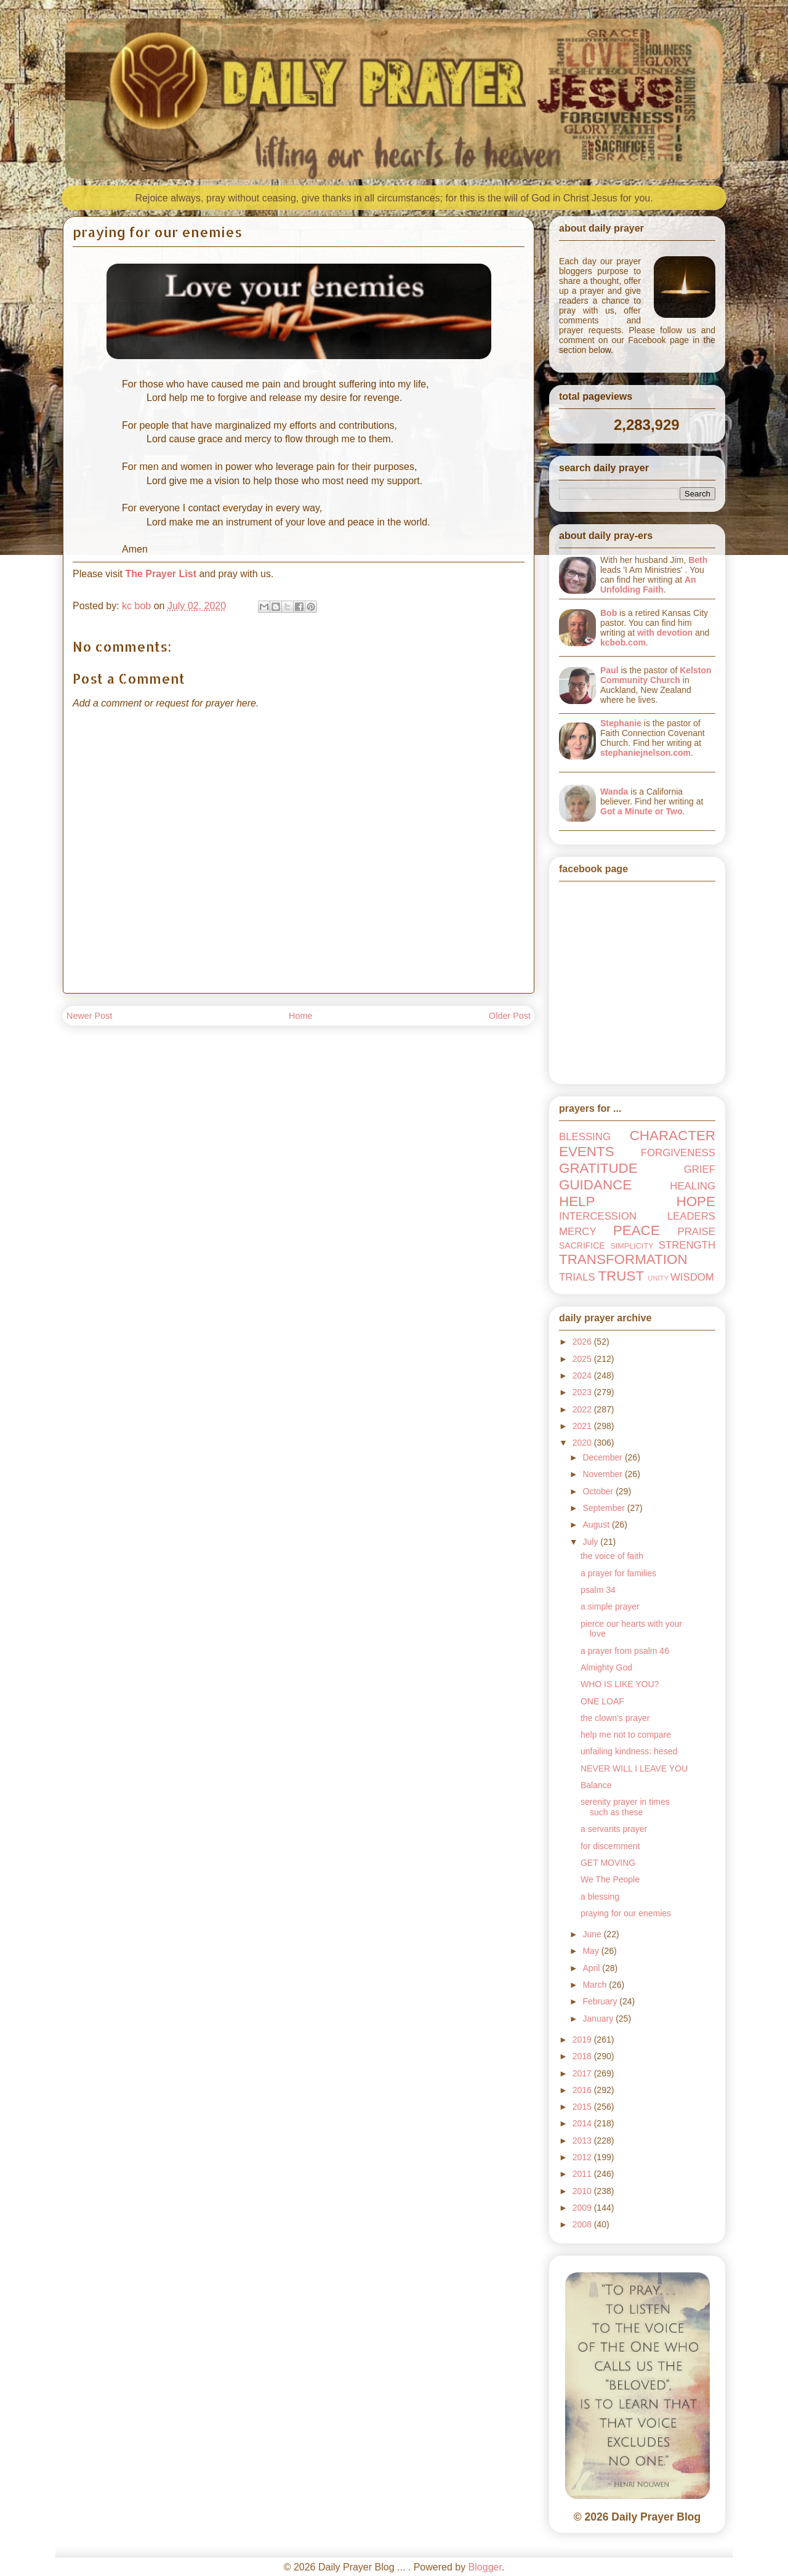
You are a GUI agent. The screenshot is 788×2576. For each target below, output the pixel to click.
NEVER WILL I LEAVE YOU (634, 1768)
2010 (583, 2191)
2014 (583, 2123)
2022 (583, 1409)
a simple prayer (610, 1606)
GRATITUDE (598, 1168)
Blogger (485, 2567)
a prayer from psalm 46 (625, 1651)
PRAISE (696, 1231)
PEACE (636, 1230)
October (599, 1491)
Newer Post (89, 1016)
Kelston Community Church (656, 675)
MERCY (578, 1231)
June (592, 1934)
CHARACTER (672, 1135)
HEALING (692, 1186)
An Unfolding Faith (648, 584)
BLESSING (585, 1137)
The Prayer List (160, 574)
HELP (577, 1201)
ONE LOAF (602, 1701)
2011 (583, 2174)
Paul (609, 670)
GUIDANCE (595, 1185)
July (591, 1542)
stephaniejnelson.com (645, 753)
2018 (583, 2056)
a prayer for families (618, 1573)
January (599, 2018)
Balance (596, 1785)
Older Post (510, 1016)
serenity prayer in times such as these (625, 1807)
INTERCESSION (598, 1216)
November (603, 1474)
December (603, 1457)
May (591, 1951)
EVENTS (586, 1151)
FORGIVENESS (678, 1153)
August (596, 1524)
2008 (583, 2224)
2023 (583, 1392)
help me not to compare (626, 1735)
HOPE (696, 1201)
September (604, 1508)
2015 (583, 2107)
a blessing (600, 1897)
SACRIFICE (582, 1245)
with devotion (665, 633)
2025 (583, 1359)
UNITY (658, 1278)
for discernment (610, 1846)
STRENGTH (687, 1245)
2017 (583, 2073)
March (595, 1985)
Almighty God (606, 1667)
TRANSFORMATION (623, 1259)
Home (300, 1016)
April (592, 1968)
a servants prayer (614, 1829)
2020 (583, 1443)
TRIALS (577, 1277)
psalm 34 (598, 1590)
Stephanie (620, 723)
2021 (583, 1426)
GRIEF (699, 1169)
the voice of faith (612, 1556)
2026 (583, 1342)
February (600, 2001)
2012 (583, 2157)
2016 (583, 2090)
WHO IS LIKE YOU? (620, 1684)
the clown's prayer (615, 1718)
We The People (610, 1879)
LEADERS (691, 1216)
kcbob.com (623, 642)
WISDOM (692, 1277)
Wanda (614, 791)
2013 (583, 2140)
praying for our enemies (626, 1913)
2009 (583, 2208)
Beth (697, 560)
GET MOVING (608, 1863)
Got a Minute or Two (641, 811)
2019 (583, 2039)
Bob (608, 613)
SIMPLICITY (631, 1246)
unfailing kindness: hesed (629, 1751)
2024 (583, 1375)
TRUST (621, 1276)
